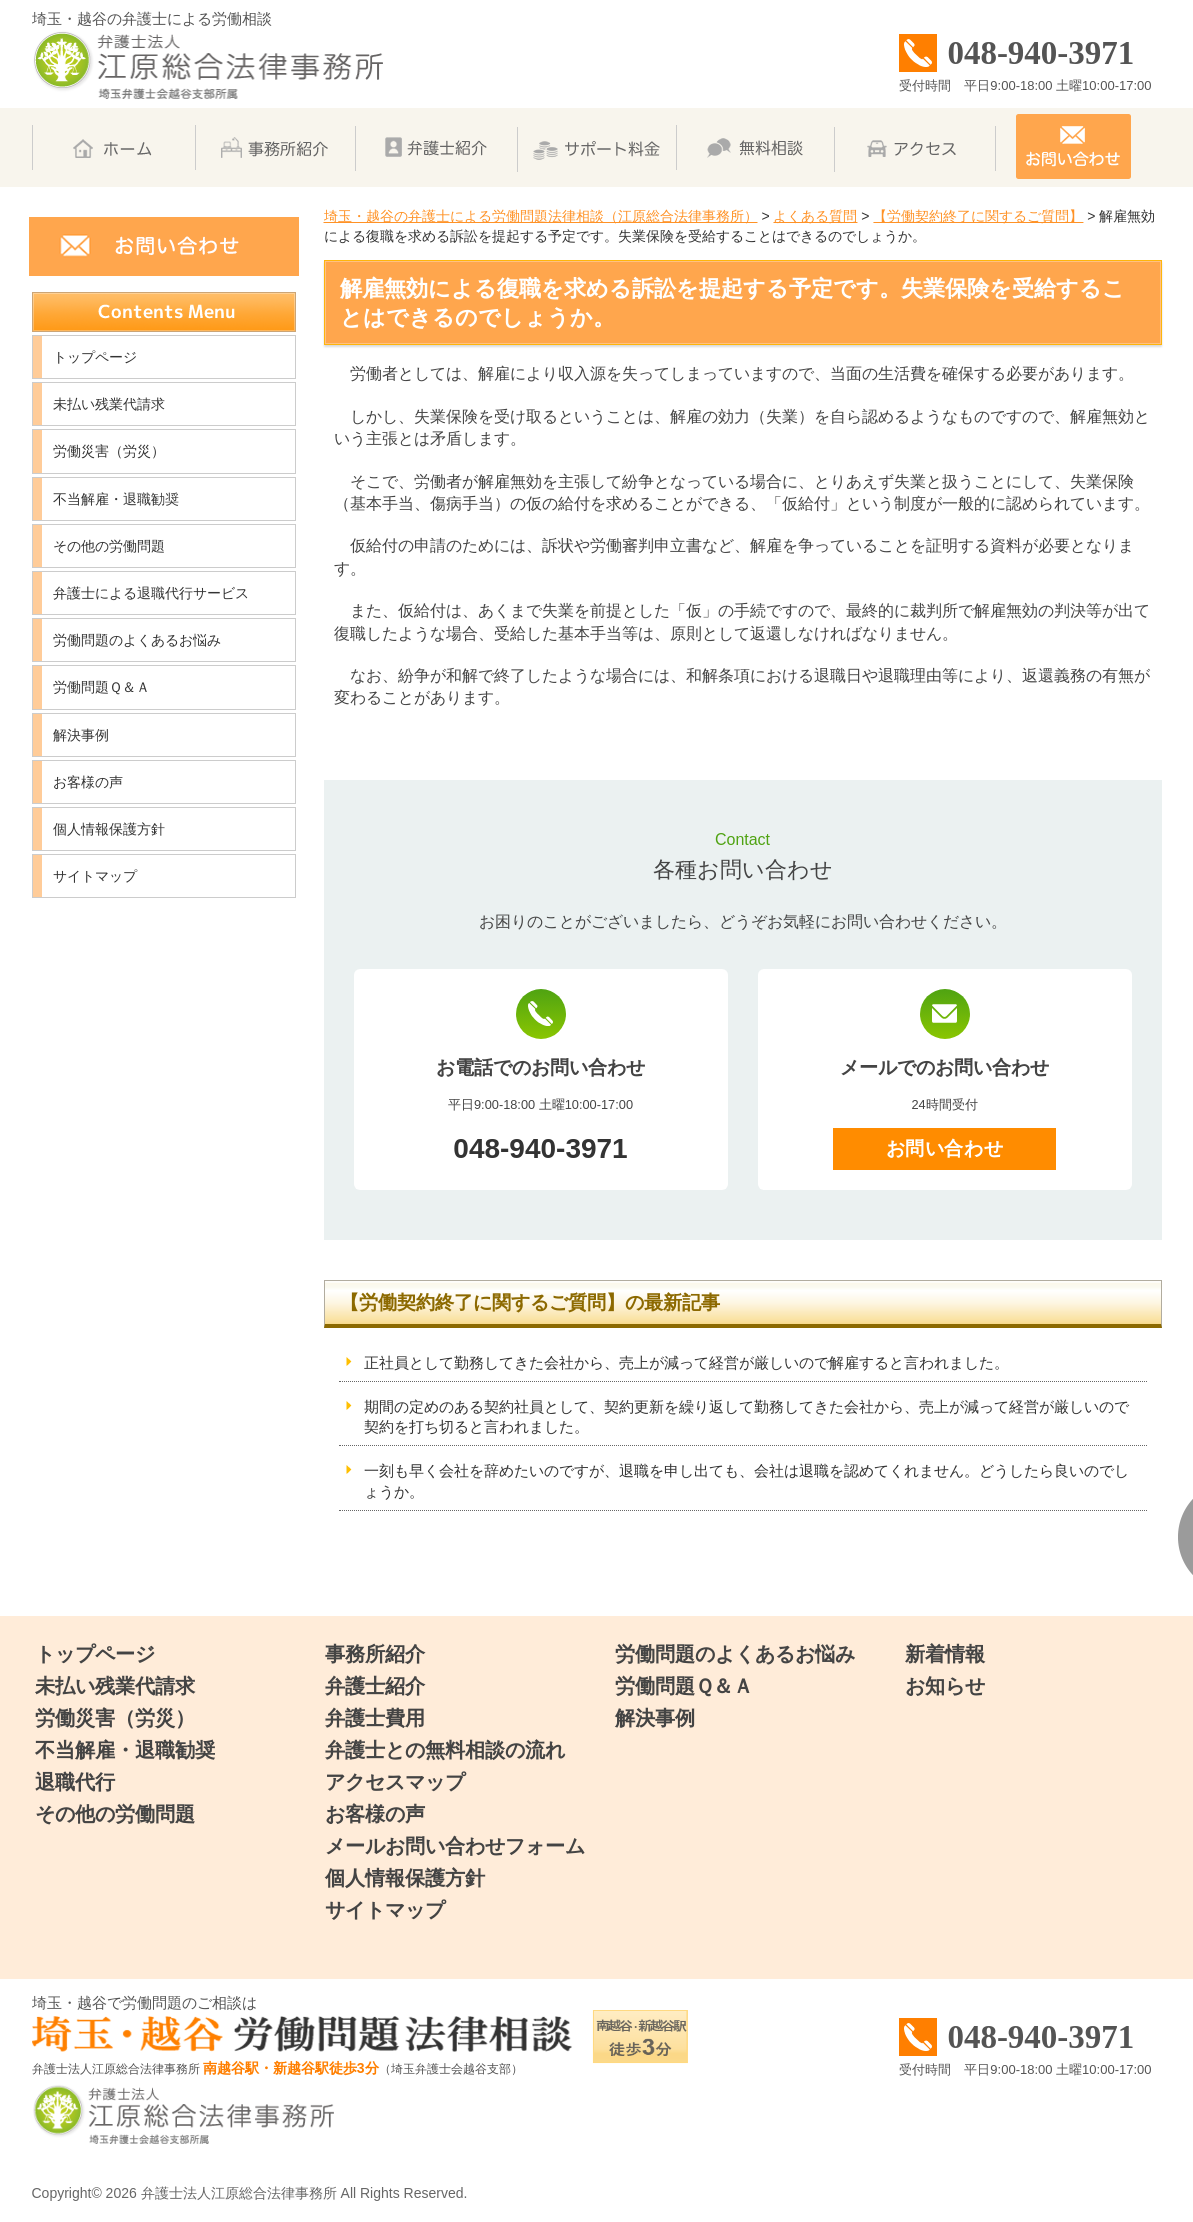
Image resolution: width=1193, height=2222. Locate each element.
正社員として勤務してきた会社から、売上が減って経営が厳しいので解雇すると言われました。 (686, 1362)
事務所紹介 (375, 1654)
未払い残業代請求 (109, 404)
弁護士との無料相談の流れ (445, 1750)
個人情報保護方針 (109, 829)
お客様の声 (88, 782)
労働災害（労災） (109, 451)
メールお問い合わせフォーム (455, 1846)
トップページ (95, 357)
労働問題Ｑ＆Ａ (101, 687)
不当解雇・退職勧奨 (116, 499)
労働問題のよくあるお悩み (137, 640)
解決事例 (81, 735)
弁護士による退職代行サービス (151, 593)
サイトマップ (95, 876)
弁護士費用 (375, 1718)
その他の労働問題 (109, 546)
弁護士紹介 (375, 1686)
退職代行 (75, 1782)
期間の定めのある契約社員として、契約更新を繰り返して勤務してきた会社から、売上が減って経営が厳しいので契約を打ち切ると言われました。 (746, 1417)
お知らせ (945, 1686)
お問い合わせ (944, 1148)
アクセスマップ (395, 1782)
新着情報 (945, 1654)
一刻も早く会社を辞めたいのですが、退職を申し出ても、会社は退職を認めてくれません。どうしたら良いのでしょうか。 (746, 1481)
